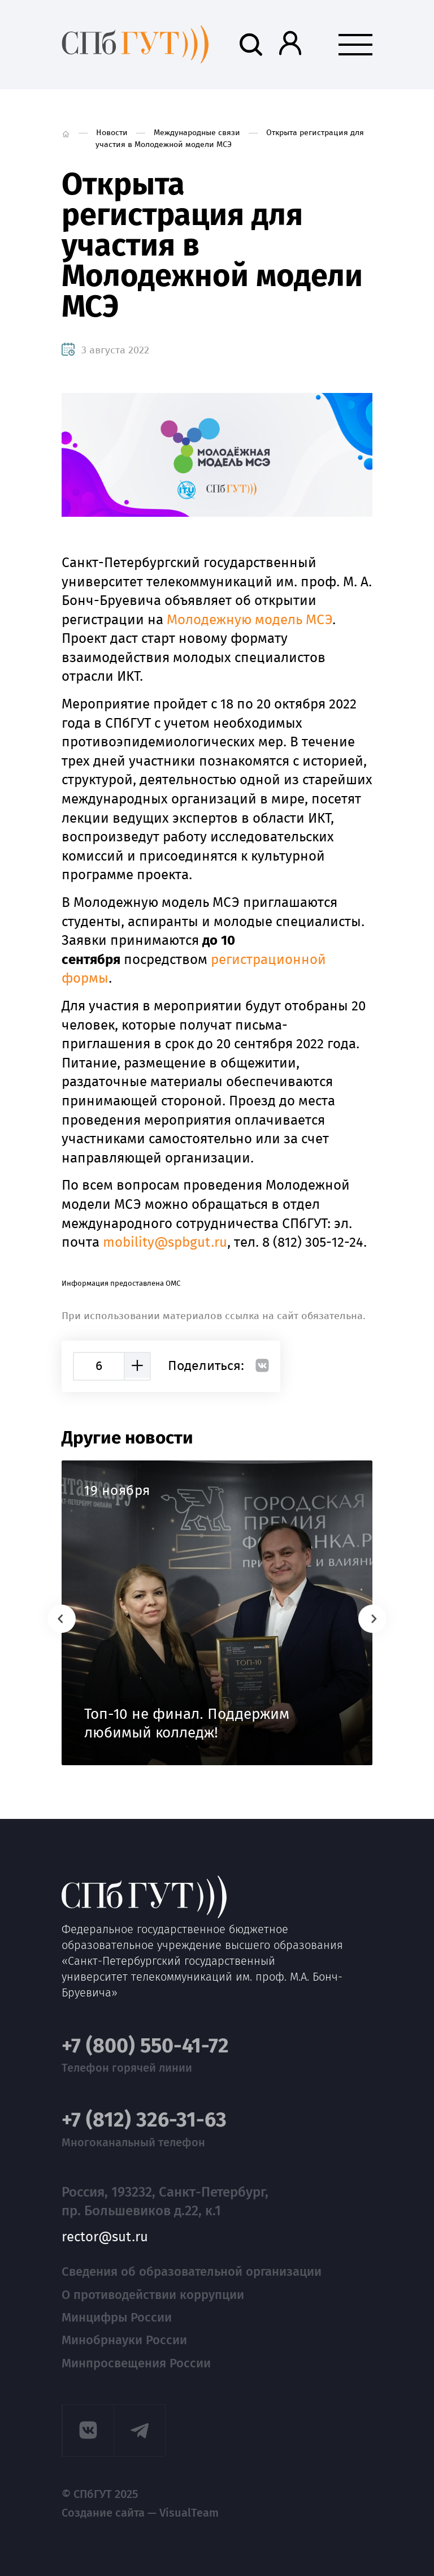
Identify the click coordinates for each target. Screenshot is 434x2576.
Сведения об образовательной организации (192, 2271)
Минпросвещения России (136, 2363)
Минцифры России (117, 2317)
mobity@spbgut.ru (165, 1242)
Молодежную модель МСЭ (249, 620)
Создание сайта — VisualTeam (140, 2512)
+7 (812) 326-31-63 (144, 2120)
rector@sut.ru (105, 2237)
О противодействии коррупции (153, 2295)
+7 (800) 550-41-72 (145, 2046)
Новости (112, 132)
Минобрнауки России (124, 2340)
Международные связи (197, 132)
